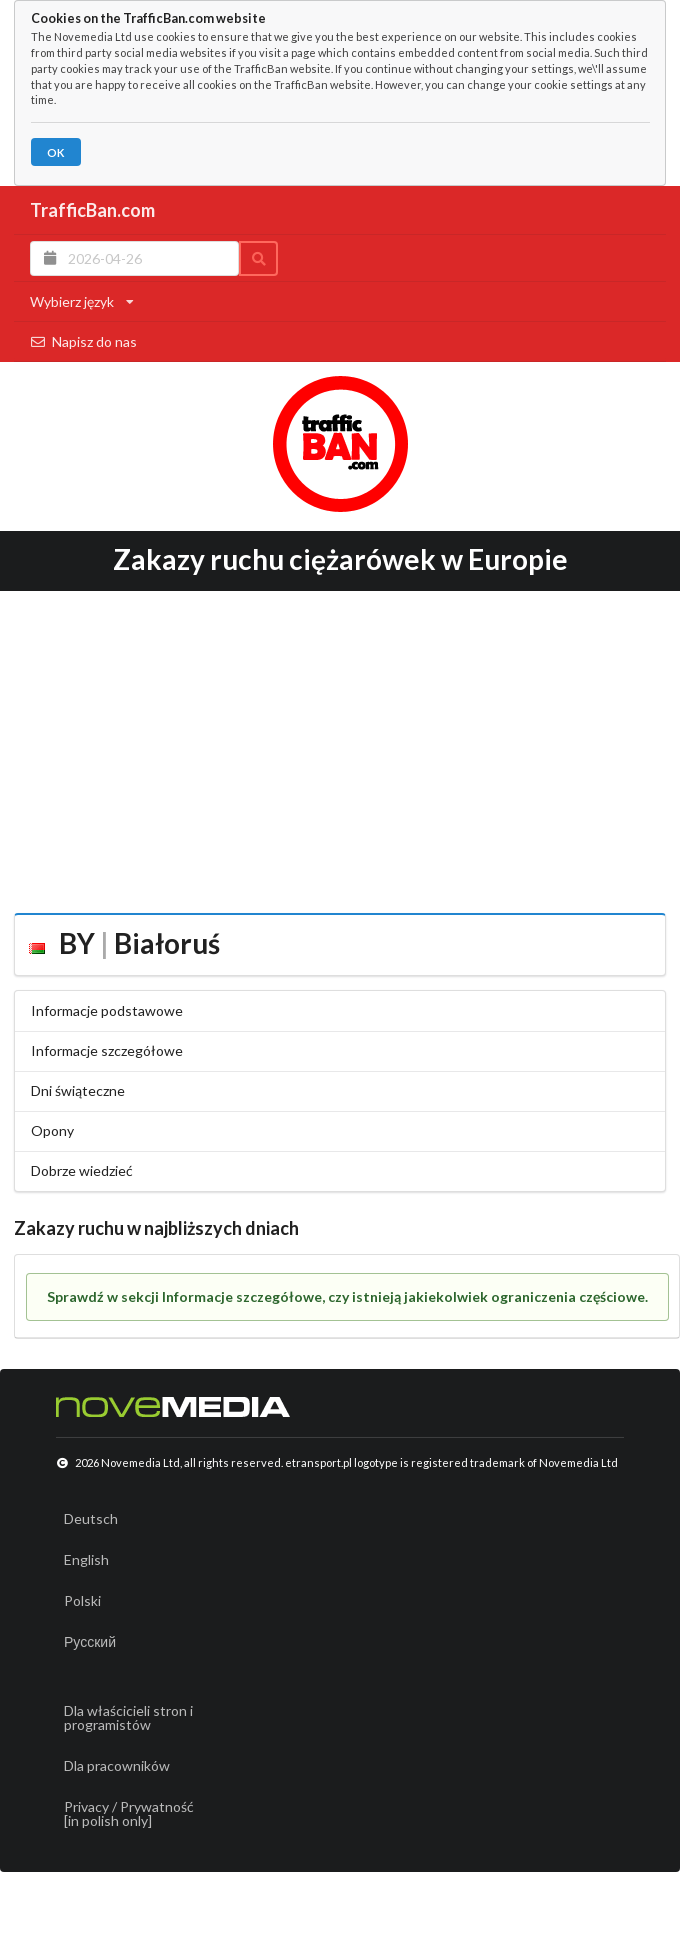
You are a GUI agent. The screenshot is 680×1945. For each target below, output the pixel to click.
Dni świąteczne (78, 1090)
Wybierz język (82, 301)
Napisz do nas (83, 341)
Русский (90, 1641)
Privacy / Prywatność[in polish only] (129, 1813)
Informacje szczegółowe (107, 1050)
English (86, 1559)
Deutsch (91, 1518)
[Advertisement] (340, 745)
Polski (82, 1600)
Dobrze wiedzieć (82, 1170)
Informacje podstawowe (107, 1010)
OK (55, 152)
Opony (52, 1130)
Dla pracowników (117, 1765)
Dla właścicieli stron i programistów (128, 1717)
